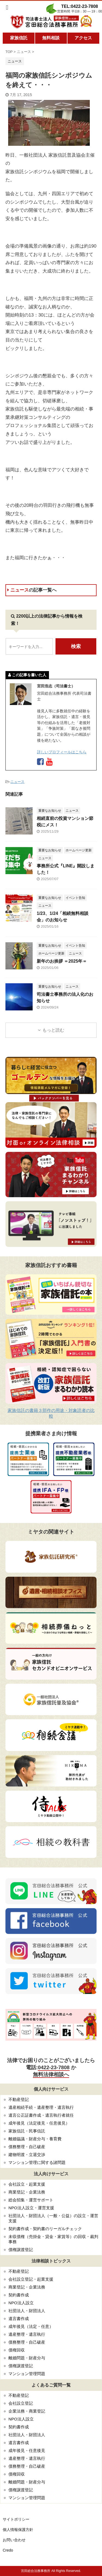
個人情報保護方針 (18, 2529)
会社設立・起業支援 (26, 2184)
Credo (8, 2550)
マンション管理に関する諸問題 (37, 2162)
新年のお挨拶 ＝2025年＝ (62, 961)
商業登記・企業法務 (26, 2192)
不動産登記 (18, 2099)
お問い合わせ (14, 2540)
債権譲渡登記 (20, 2249)
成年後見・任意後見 (26, 2450)
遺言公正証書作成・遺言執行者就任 (41, 2115)
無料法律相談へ (51, 2074)
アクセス (83, 38)
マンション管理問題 (26, 2373)
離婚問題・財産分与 (26, 2358)
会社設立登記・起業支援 (30, 2279)
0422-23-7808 (53, 2067)
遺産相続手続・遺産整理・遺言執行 (41, 2107)
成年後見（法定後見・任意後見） (39, 2123)
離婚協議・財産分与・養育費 (34, 2138)
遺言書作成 (18, 2318)
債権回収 (16, 2350)
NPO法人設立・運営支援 (31, 2207)
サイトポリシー (16, 2519)
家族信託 (18, 38)
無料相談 (51, 38)
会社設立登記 (20, 2403)
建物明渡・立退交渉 (26, 2154)
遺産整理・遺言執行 (26, 2334)
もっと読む (53, 1030)
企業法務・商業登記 (26, 2411)
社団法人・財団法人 (26, 2310)
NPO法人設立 (21, 2302)
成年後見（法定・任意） (30, 2326)
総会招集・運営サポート (30, 2200)
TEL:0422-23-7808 (79, 6)
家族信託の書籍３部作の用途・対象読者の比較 (51, 1413)
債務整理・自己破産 (26, 2146)
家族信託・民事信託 (26, 2131)
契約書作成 (18, 2295)
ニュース (32, 590)
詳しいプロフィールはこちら (61, 752)
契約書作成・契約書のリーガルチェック (45, 2228)
